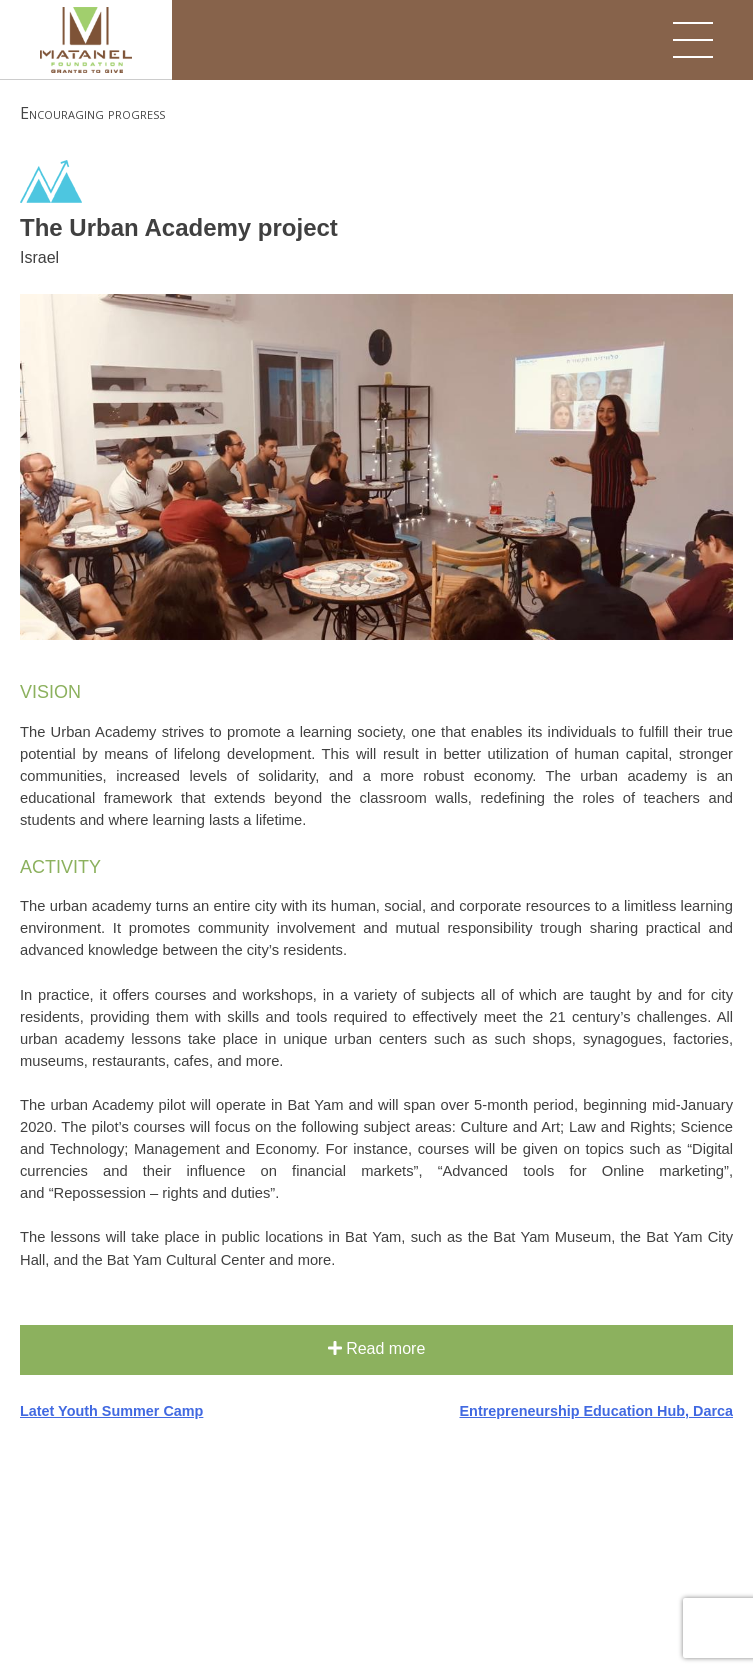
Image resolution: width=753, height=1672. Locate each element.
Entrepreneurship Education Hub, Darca (596, 1411)
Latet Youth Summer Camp (111, 1411)
